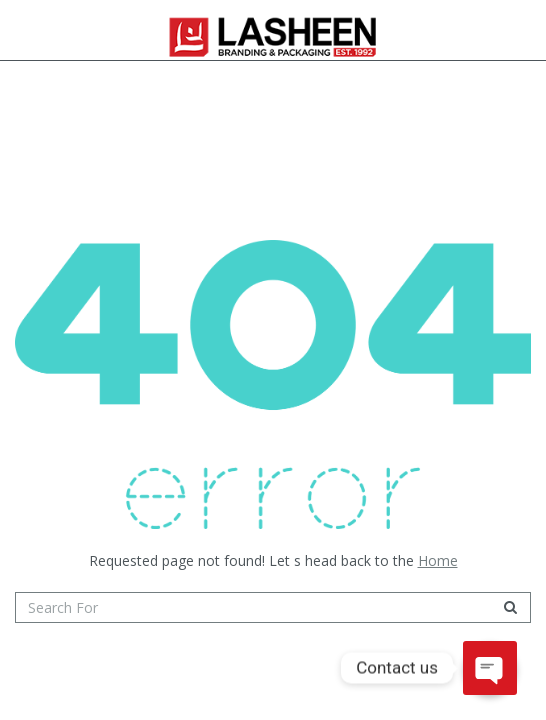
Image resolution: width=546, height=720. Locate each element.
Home (438, 560)
